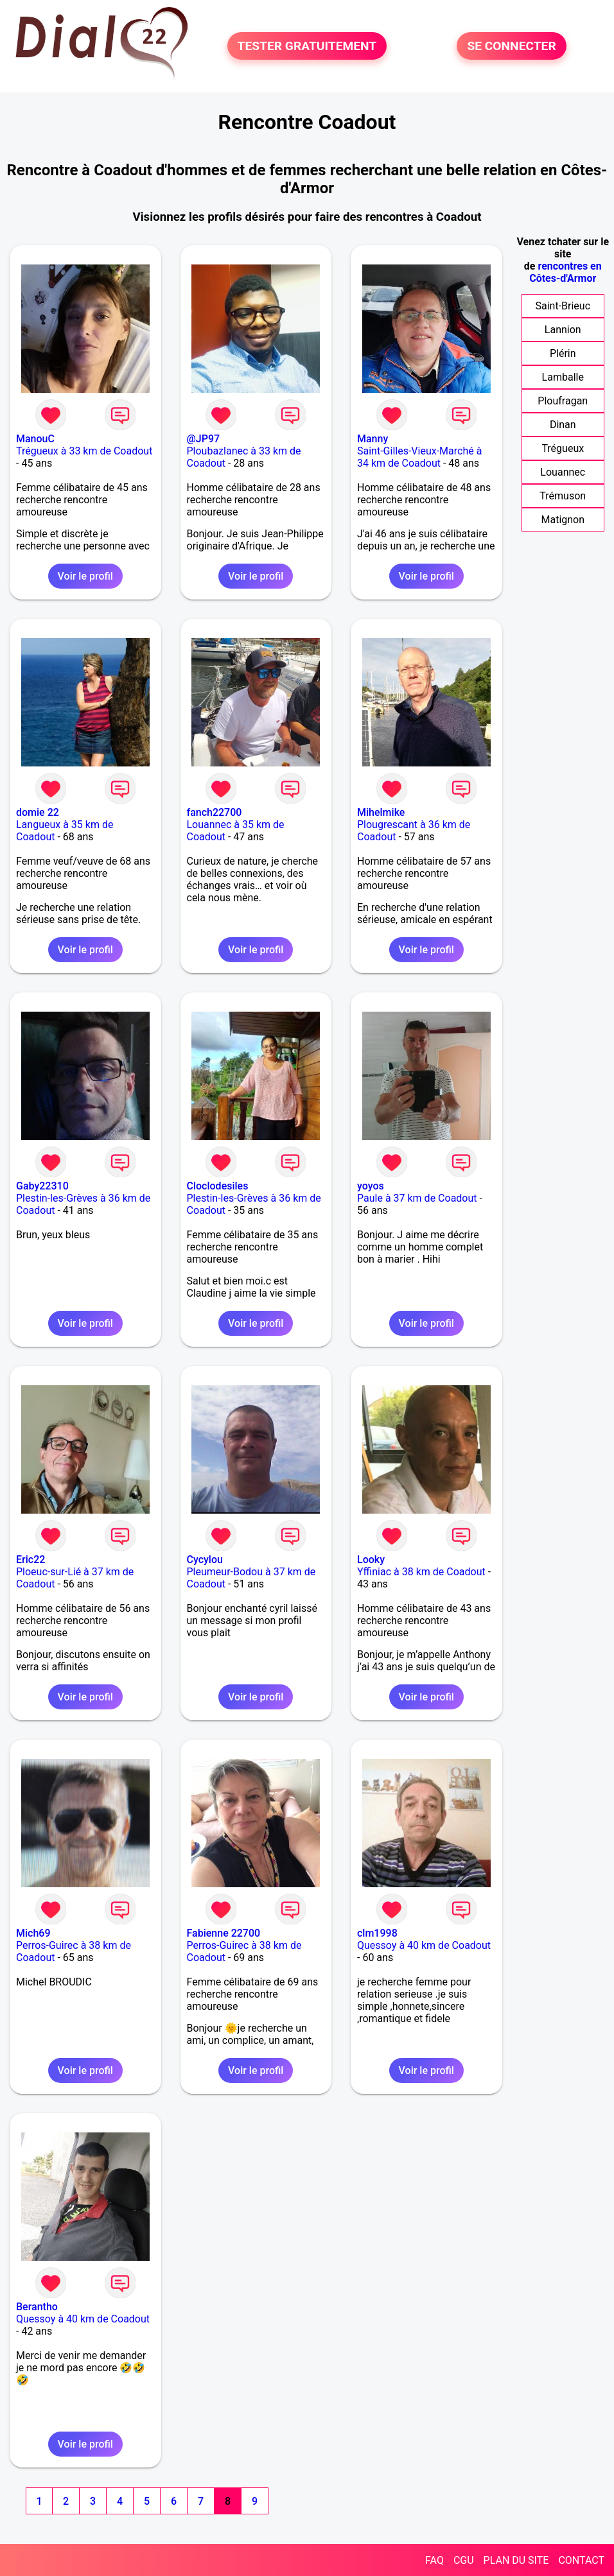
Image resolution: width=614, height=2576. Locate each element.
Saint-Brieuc (562, 306)
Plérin (563, 353)
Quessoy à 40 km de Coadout (424, 1945)
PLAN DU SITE (516, 2560)
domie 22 (37, 812)
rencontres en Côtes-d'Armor (565, 272)
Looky (371, 1559)
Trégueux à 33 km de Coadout (84, 451)
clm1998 (377, 1933)
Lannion (563, 330)
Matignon (562, 520)
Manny (372, 439)
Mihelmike (381, 812)
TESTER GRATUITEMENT (307, 46)
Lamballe (563, 377)
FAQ (434, 2560)
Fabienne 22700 (224, 1933)
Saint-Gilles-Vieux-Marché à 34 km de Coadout (419, 457)
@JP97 (203, 439)
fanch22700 (214, 812)
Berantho (37, 2307)
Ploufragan (563, 401)
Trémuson (562, 496)
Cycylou (205, 1559)
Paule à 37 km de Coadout (417, 1198)
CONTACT (581, 2560)
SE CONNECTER (511, 46)
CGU (463, 2560)
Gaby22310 (42, 1186)
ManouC (35, 439)
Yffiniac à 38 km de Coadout (421, 1572)
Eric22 (30, 1559)
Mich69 (33, 1933)
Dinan (563, 425)
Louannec (562, 472)
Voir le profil (85, 576)
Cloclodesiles (218, 1186)
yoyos (370, 1186)
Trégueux (562, 448)
